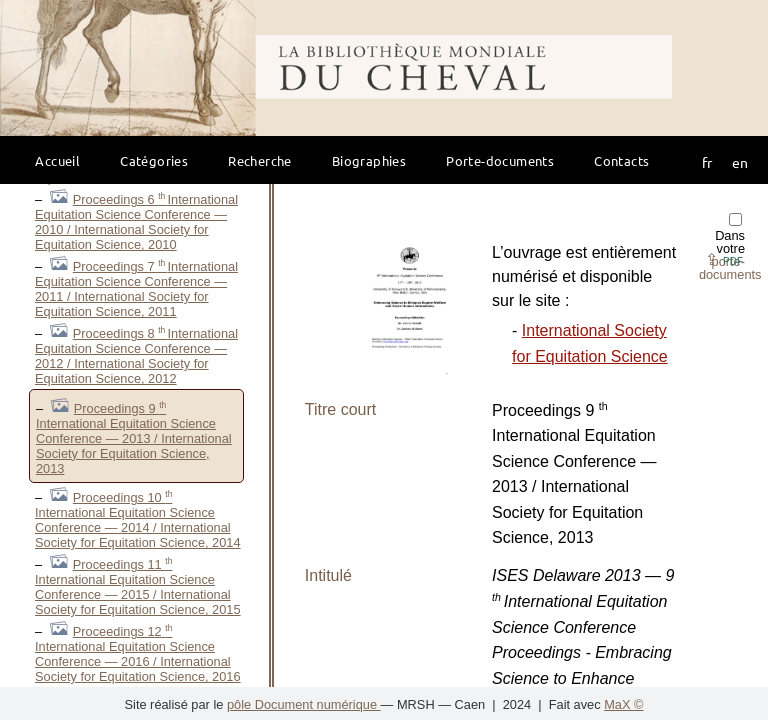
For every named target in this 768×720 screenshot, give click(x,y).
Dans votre (730, 247)
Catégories (154, 160)
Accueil (57, 160)
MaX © (623, 704)
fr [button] (707, 162)
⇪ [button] (724, 259)
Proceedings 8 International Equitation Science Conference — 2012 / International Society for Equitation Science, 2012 (136, 356)
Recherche (260, 160)
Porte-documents (500, 160)
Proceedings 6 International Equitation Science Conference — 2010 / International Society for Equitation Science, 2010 (136, 222)
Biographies (369, 160)
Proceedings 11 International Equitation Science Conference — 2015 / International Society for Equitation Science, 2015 (138, 587)
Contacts (621, 160)
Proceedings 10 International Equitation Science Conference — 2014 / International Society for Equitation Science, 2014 (138, 520)
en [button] (740, 162)
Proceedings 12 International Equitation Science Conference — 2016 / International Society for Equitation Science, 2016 (138, 654)
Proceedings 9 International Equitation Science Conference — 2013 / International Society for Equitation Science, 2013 (134, 438)
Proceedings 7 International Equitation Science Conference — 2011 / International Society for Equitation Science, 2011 (136, 289)
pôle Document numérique (304, 704)
